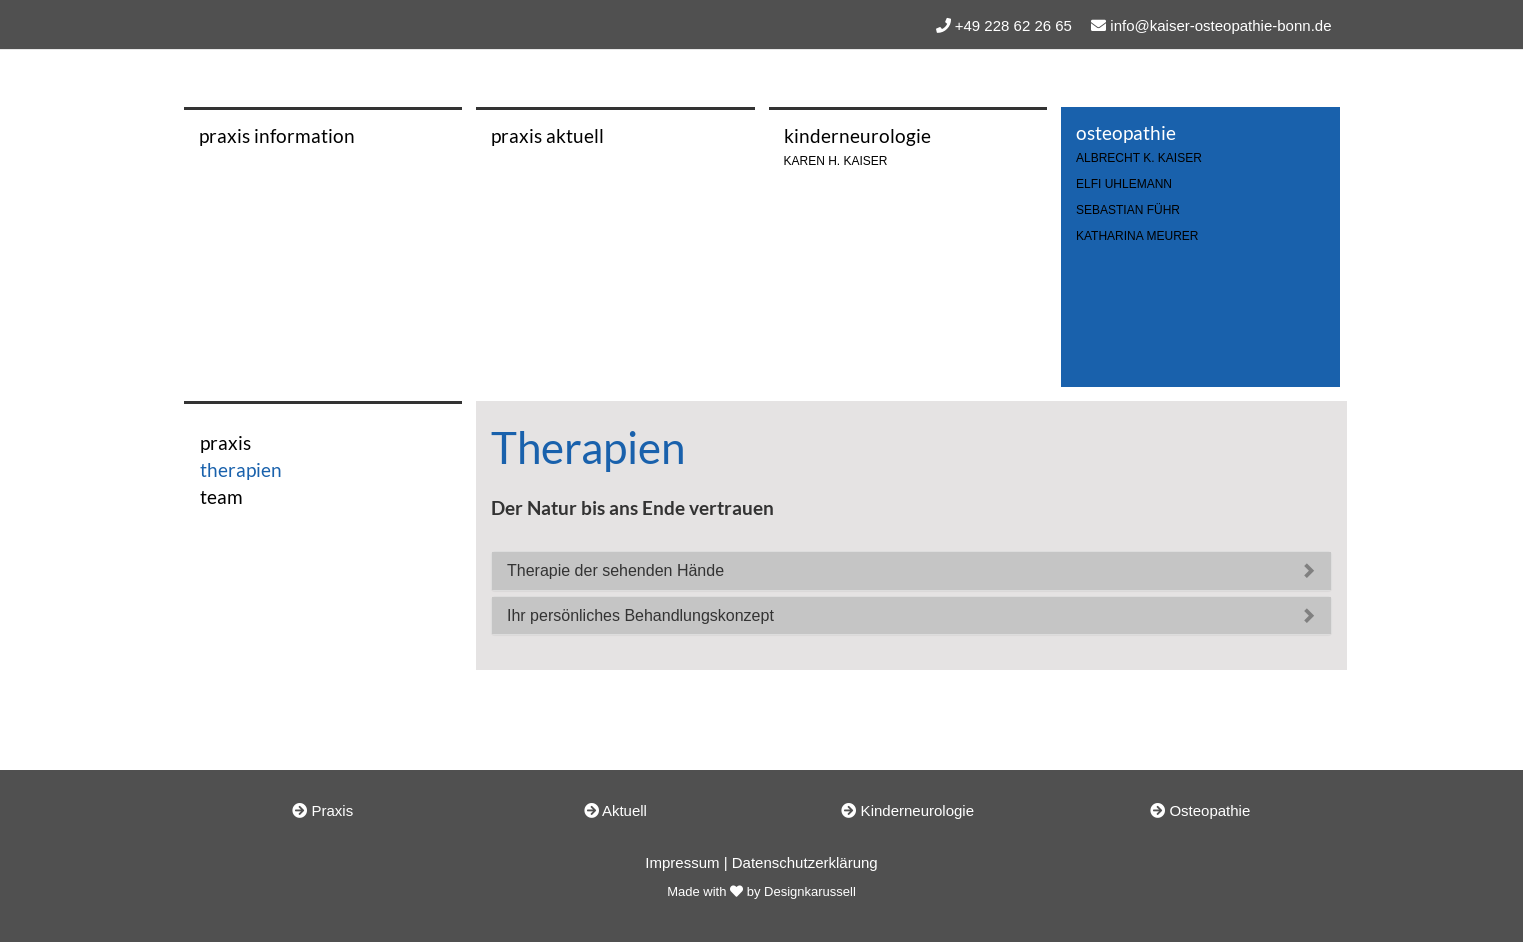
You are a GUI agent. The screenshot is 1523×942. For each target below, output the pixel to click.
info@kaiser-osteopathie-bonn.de (1220, 25)
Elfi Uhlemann (1124, 184)
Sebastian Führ (1128, 210)
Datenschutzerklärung (805, 862)
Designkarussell (810, 891)
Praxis (322, 810)
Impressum (682, 862)
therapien (241, 469)
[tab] (911, 571)
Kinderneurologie (907, 810)
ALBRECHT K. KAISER (1139, 158)
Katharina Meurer (1137, 236)
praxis (225, 442)
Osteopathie (1200, 810)
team (221, 496)
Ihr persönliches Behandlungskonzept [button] (640, 615)
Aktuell (615, 810)
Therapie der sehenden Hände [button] (615, 570)
